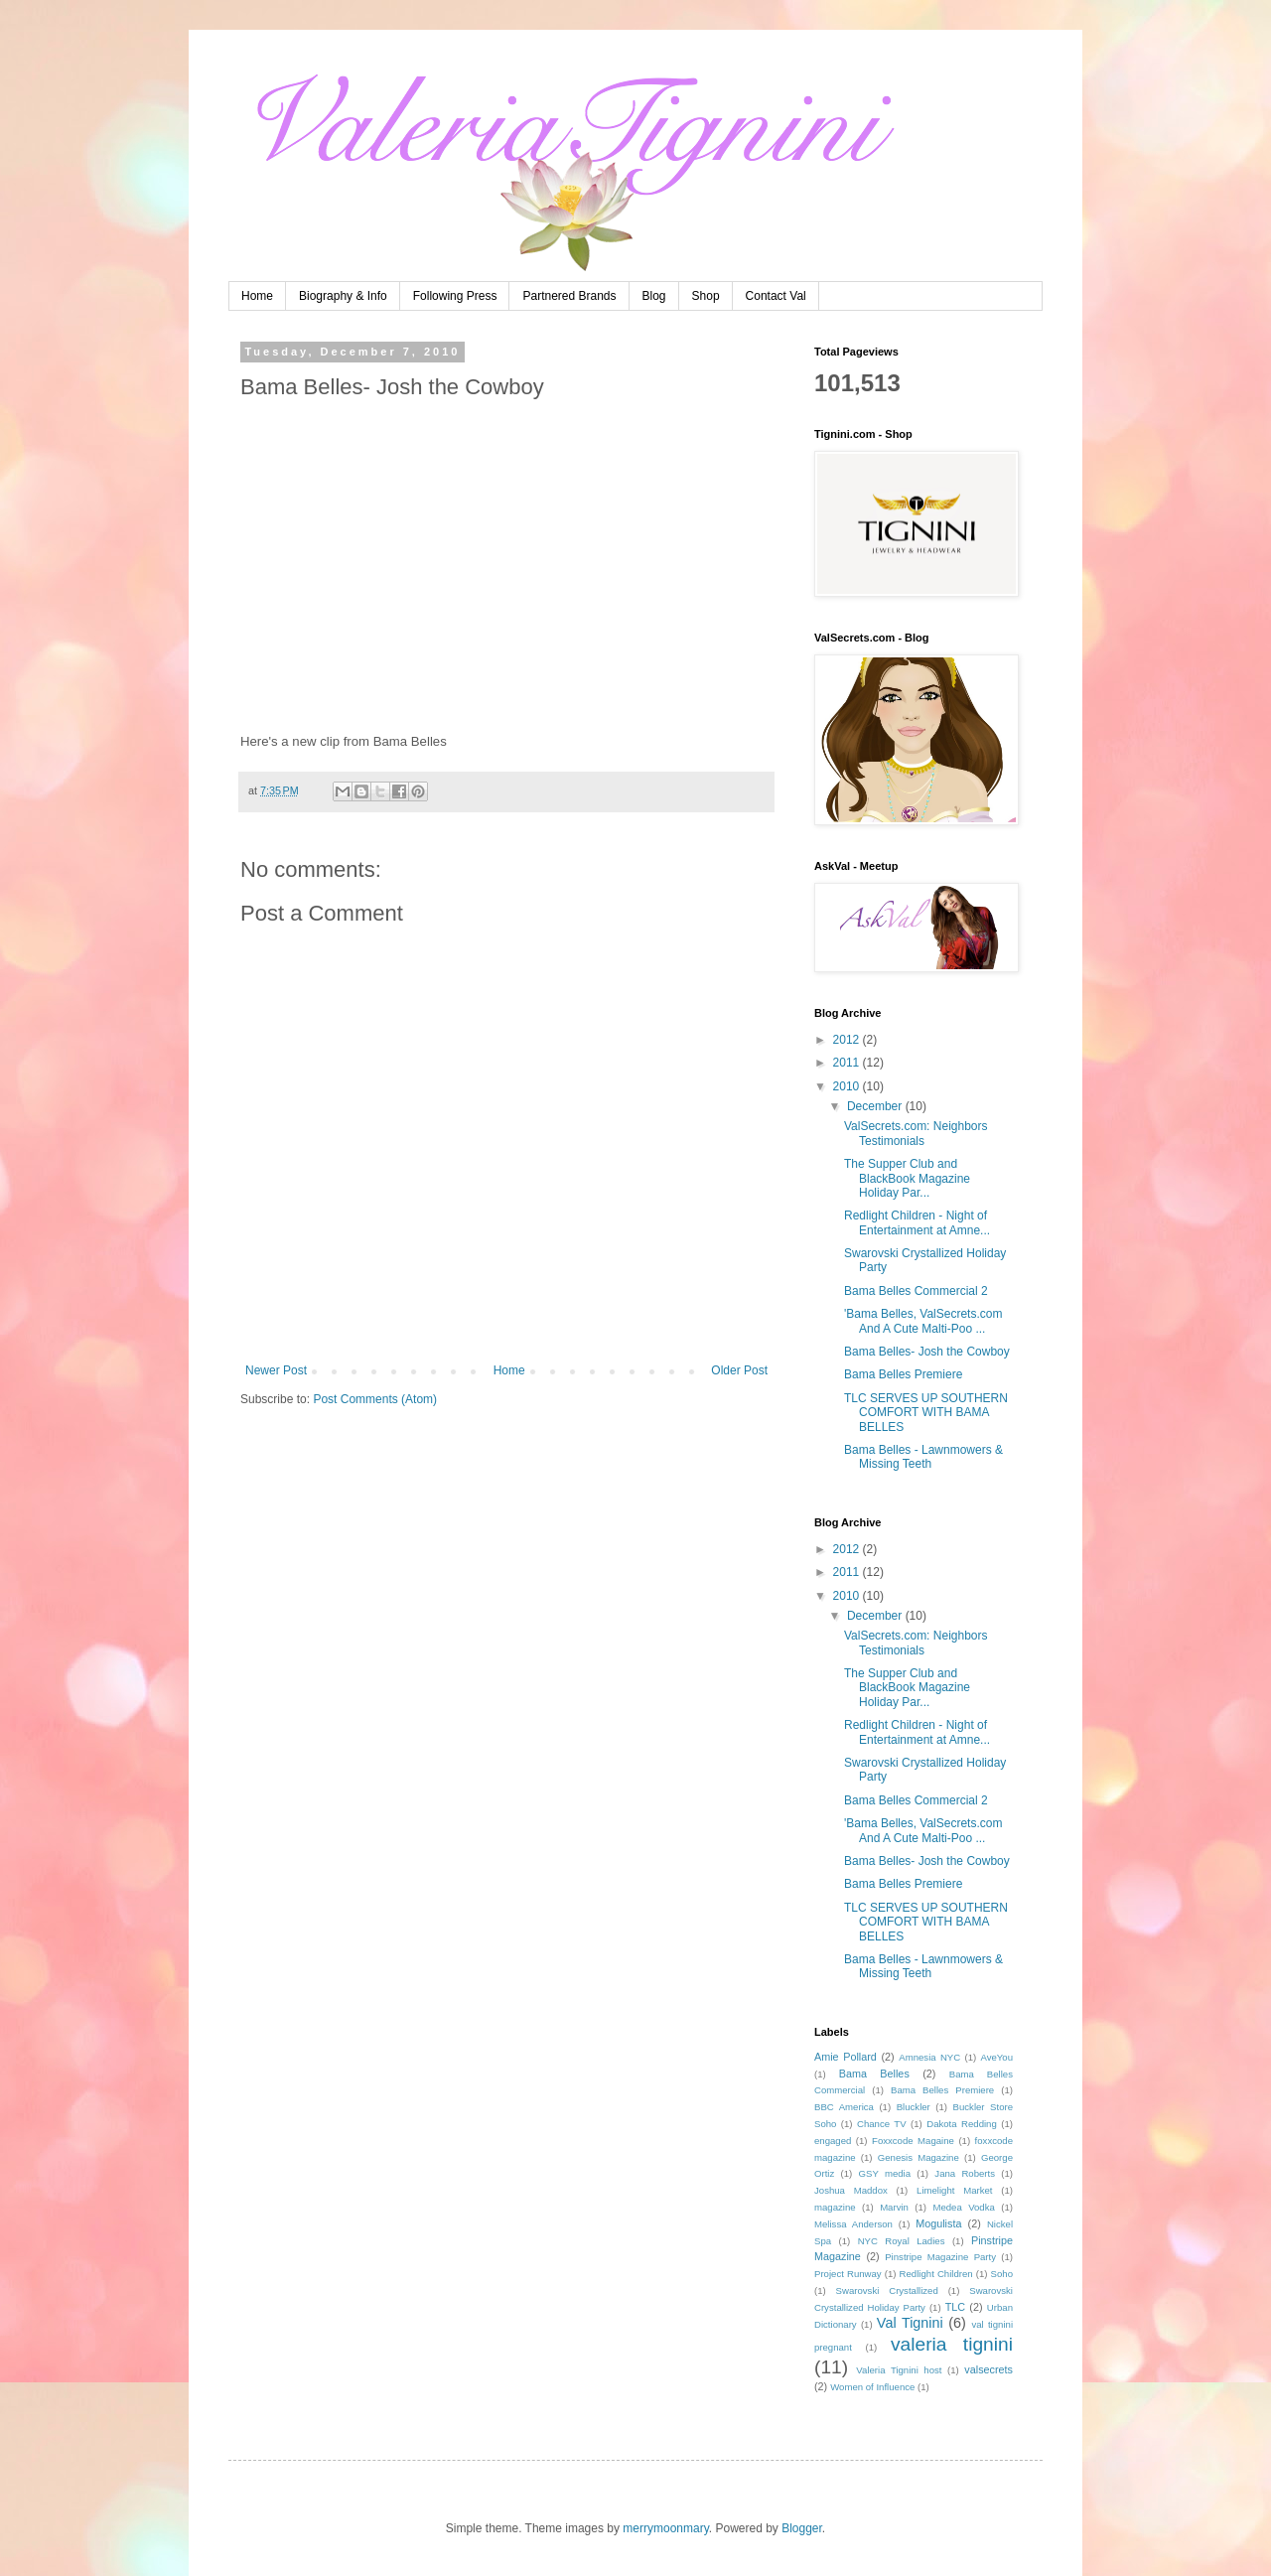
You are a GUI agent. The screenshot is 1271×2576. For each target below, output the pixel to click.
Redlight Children (936, 2273)
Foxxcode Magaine (913, 2140)
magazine (835, 2207)
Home (257, 296)
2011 (848, 1063)
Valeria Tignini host (898, 2369)
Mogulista (938, 2223)
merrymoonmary (665, 2528)
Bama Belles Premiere (903, 1374)
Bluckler (913, 2106)
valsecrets (988, 2369)
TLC (955, 2307)
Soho (1002, 2273)
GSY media (885, 2173)
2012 (848, 1040)
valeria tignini (952, 2344)
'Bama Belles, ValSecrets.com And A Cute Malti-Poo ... (923, 1321)
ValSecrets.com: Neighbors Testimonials (916, 1133)
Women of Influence (872, 2386)
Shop (706, 296)
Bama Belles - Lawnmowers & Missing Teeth (923, 1457)
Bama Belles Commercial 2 (916, 1291)
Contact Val (776, 296)
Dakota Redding (961, 2123)
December (876, 1106)
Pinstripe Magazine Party (940, 2256)
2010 (848, 1086)
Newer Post (276, 1370)
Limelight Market (954, 2190)
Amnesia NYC (929, 2057)
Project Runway (848, 2273)
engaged (832, 2140)
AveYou (996, 2057)
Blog (654, 296)
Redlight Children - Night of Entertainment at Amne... (917, 1222)
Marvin (894, 2207)
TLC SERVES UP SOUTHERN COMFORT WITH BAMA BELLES (926, 1412)
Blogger (801, 2528)
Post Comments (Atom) (375, 1399)
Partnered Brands (569, 296)
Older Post (739, 1370)
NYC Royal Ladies (901, 2240)
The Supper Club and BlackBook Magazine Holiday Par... (907, 1178)
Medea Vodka (963, 2207)
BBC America (844, 2106)
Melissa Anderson (853, 2223)
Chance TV (882, 2123)
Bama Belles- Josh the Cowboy (927, 1352)
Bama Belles (874, 2073)
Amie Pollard (845, 2057)
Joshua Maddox (851, 2190)
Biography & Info (343, 296)
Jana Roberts (964, 2173)
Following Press (455, 296)
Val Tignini (910, 2323)
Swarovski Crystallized (887, 2290)
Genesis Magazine (918, 2157)
